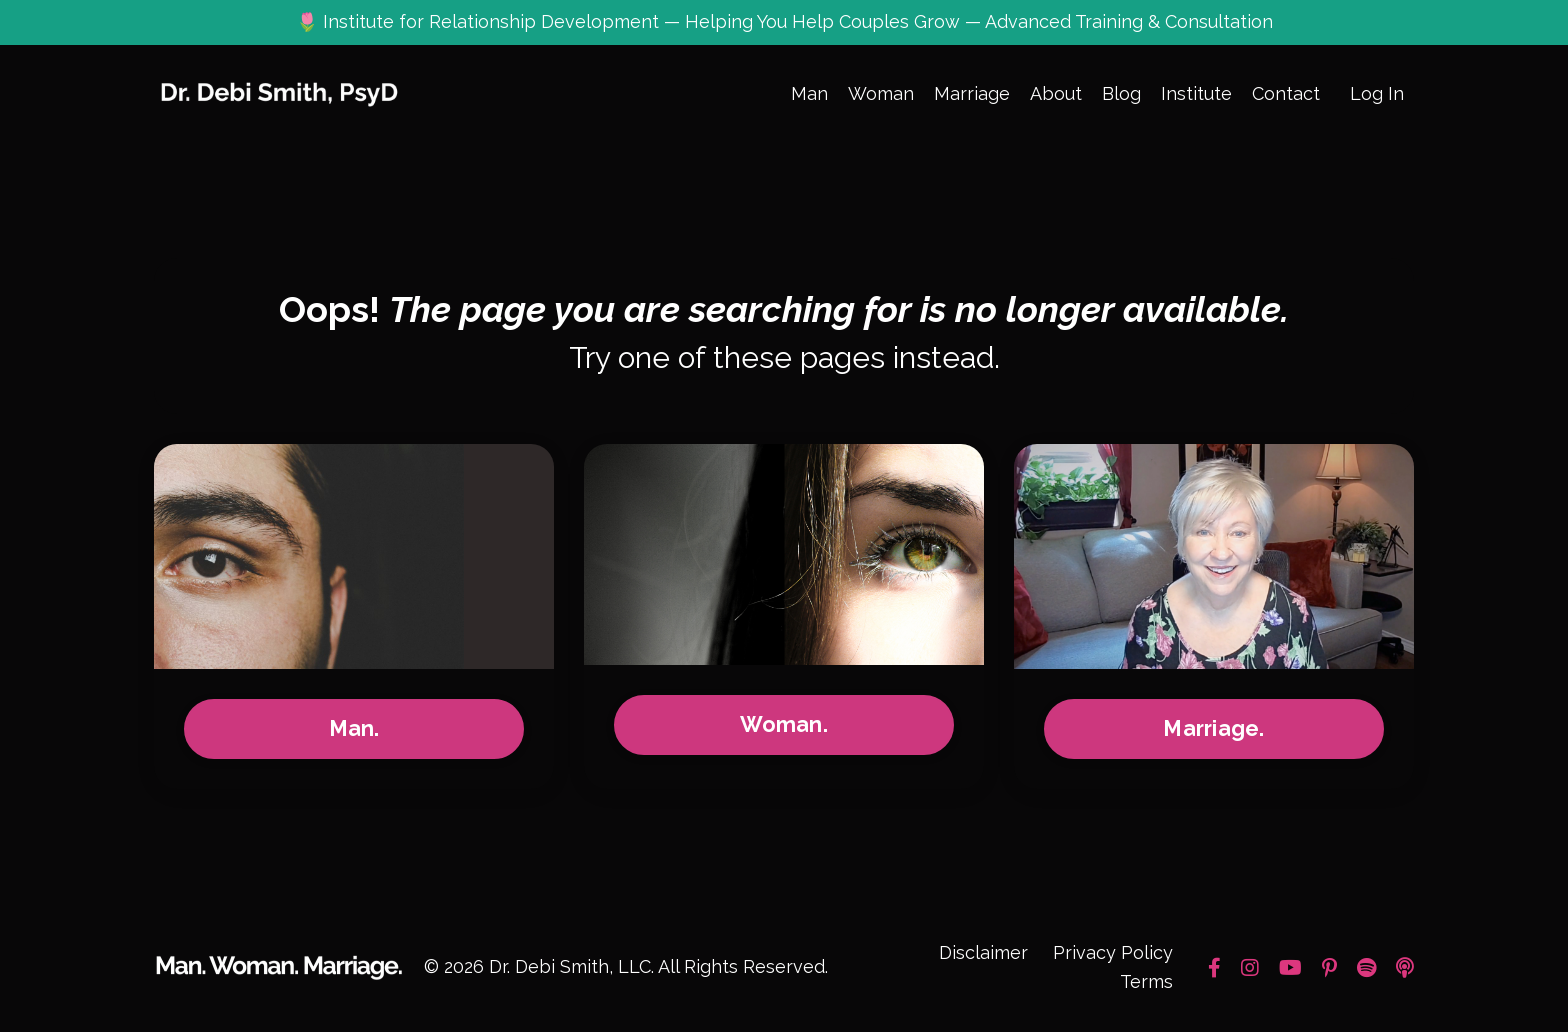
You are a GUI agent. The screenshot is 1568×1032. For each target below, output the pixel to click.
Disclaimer (983, 952)
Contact (1286, 93)
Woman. (784, 724)
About (1056, 93)
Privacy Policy (1113, 952)
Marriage (972, 93)
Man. (354, 728)
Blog (1121, 93)
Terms (1146, 981)
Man (809, 93)
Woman (881, 93)
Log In (1377, 93)
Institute (1196, 93)
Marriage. (1213, 728)
